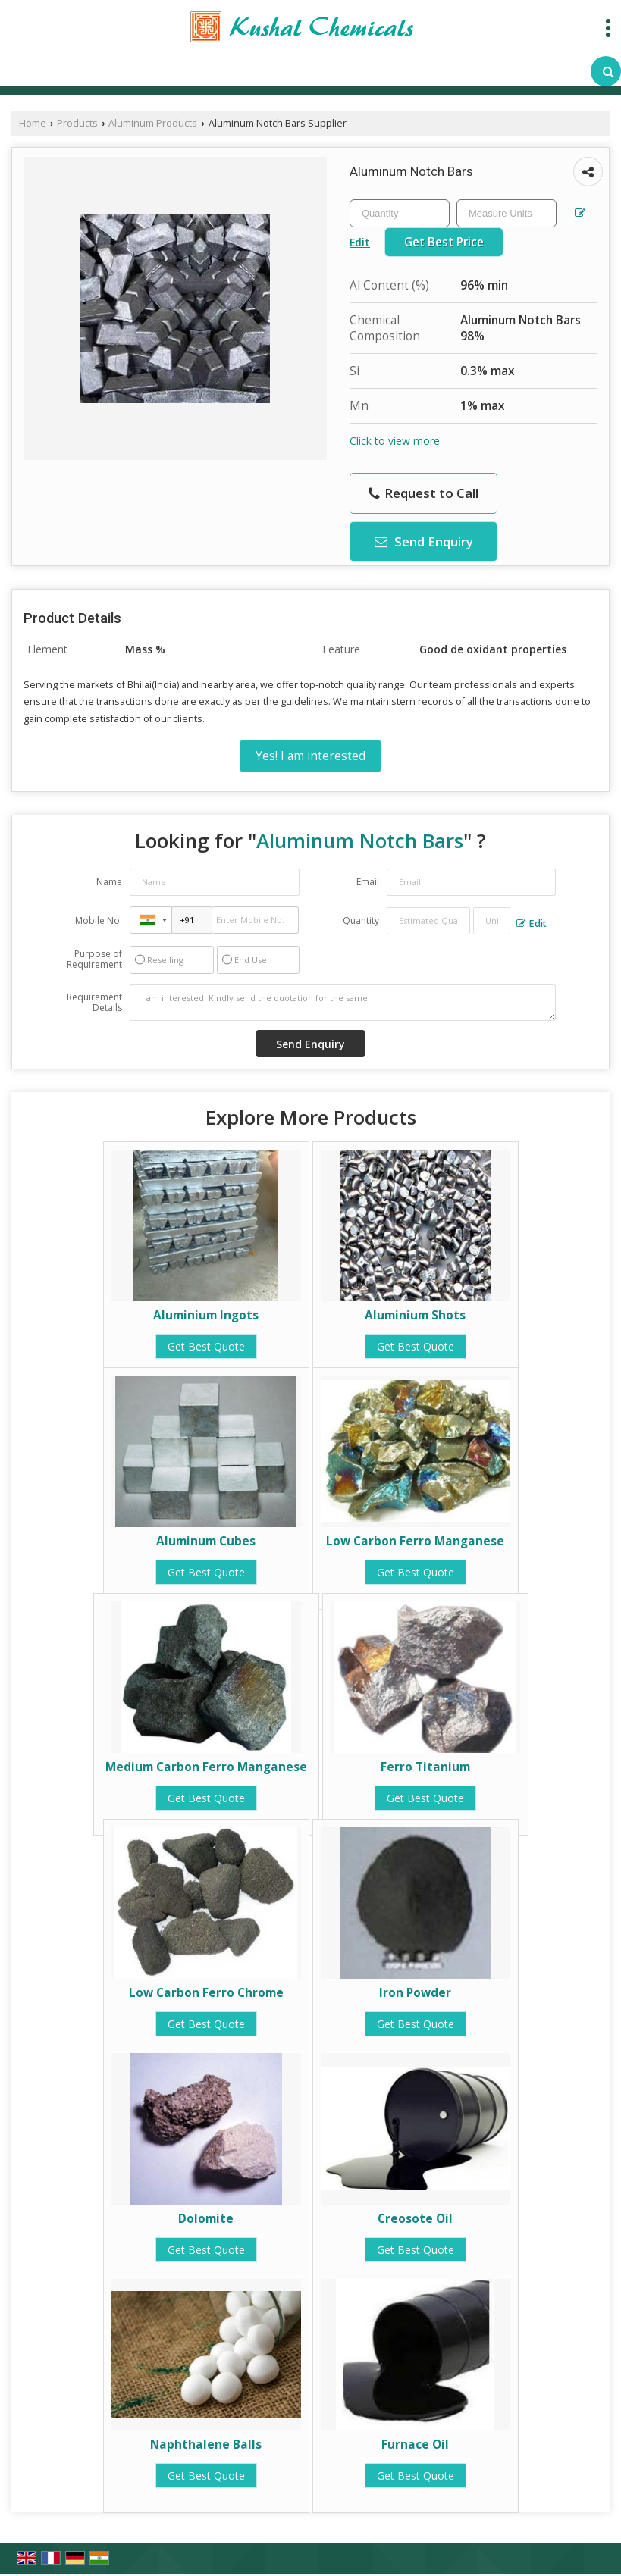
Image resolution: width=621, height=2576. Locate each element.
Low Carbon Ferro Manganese (415, 1541)
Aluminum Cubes (206, 1541)
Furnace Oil (415, 2444)
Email (367, 881)
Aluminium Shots (415, 1315)
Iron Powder (415, 1993)
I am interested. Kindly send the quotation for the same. (343, 1002)
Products (77, 123)
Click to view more (395, 441)
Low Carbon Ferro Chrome (206, 1993)
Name (109, 881)
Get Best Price (444, 242)
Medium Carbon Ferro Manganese (206, 1767)
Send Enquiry (424, 541)
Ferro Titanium (425, 1767)
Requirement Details (94, 1002)
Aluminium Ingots (206, 1315)
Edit (531, 923)
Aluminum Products (152, 123)
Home (32, 123)
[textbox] (506, 213)
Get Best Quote (206, 1346)
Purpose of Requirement (94, 959)
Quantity (361, 920)
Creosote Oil (415, 2219)
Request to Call (423, 493)
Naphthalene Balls (206, 2444)
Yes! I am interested (310, 756)
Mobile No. (98, 920)
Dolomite (206, 2219)
